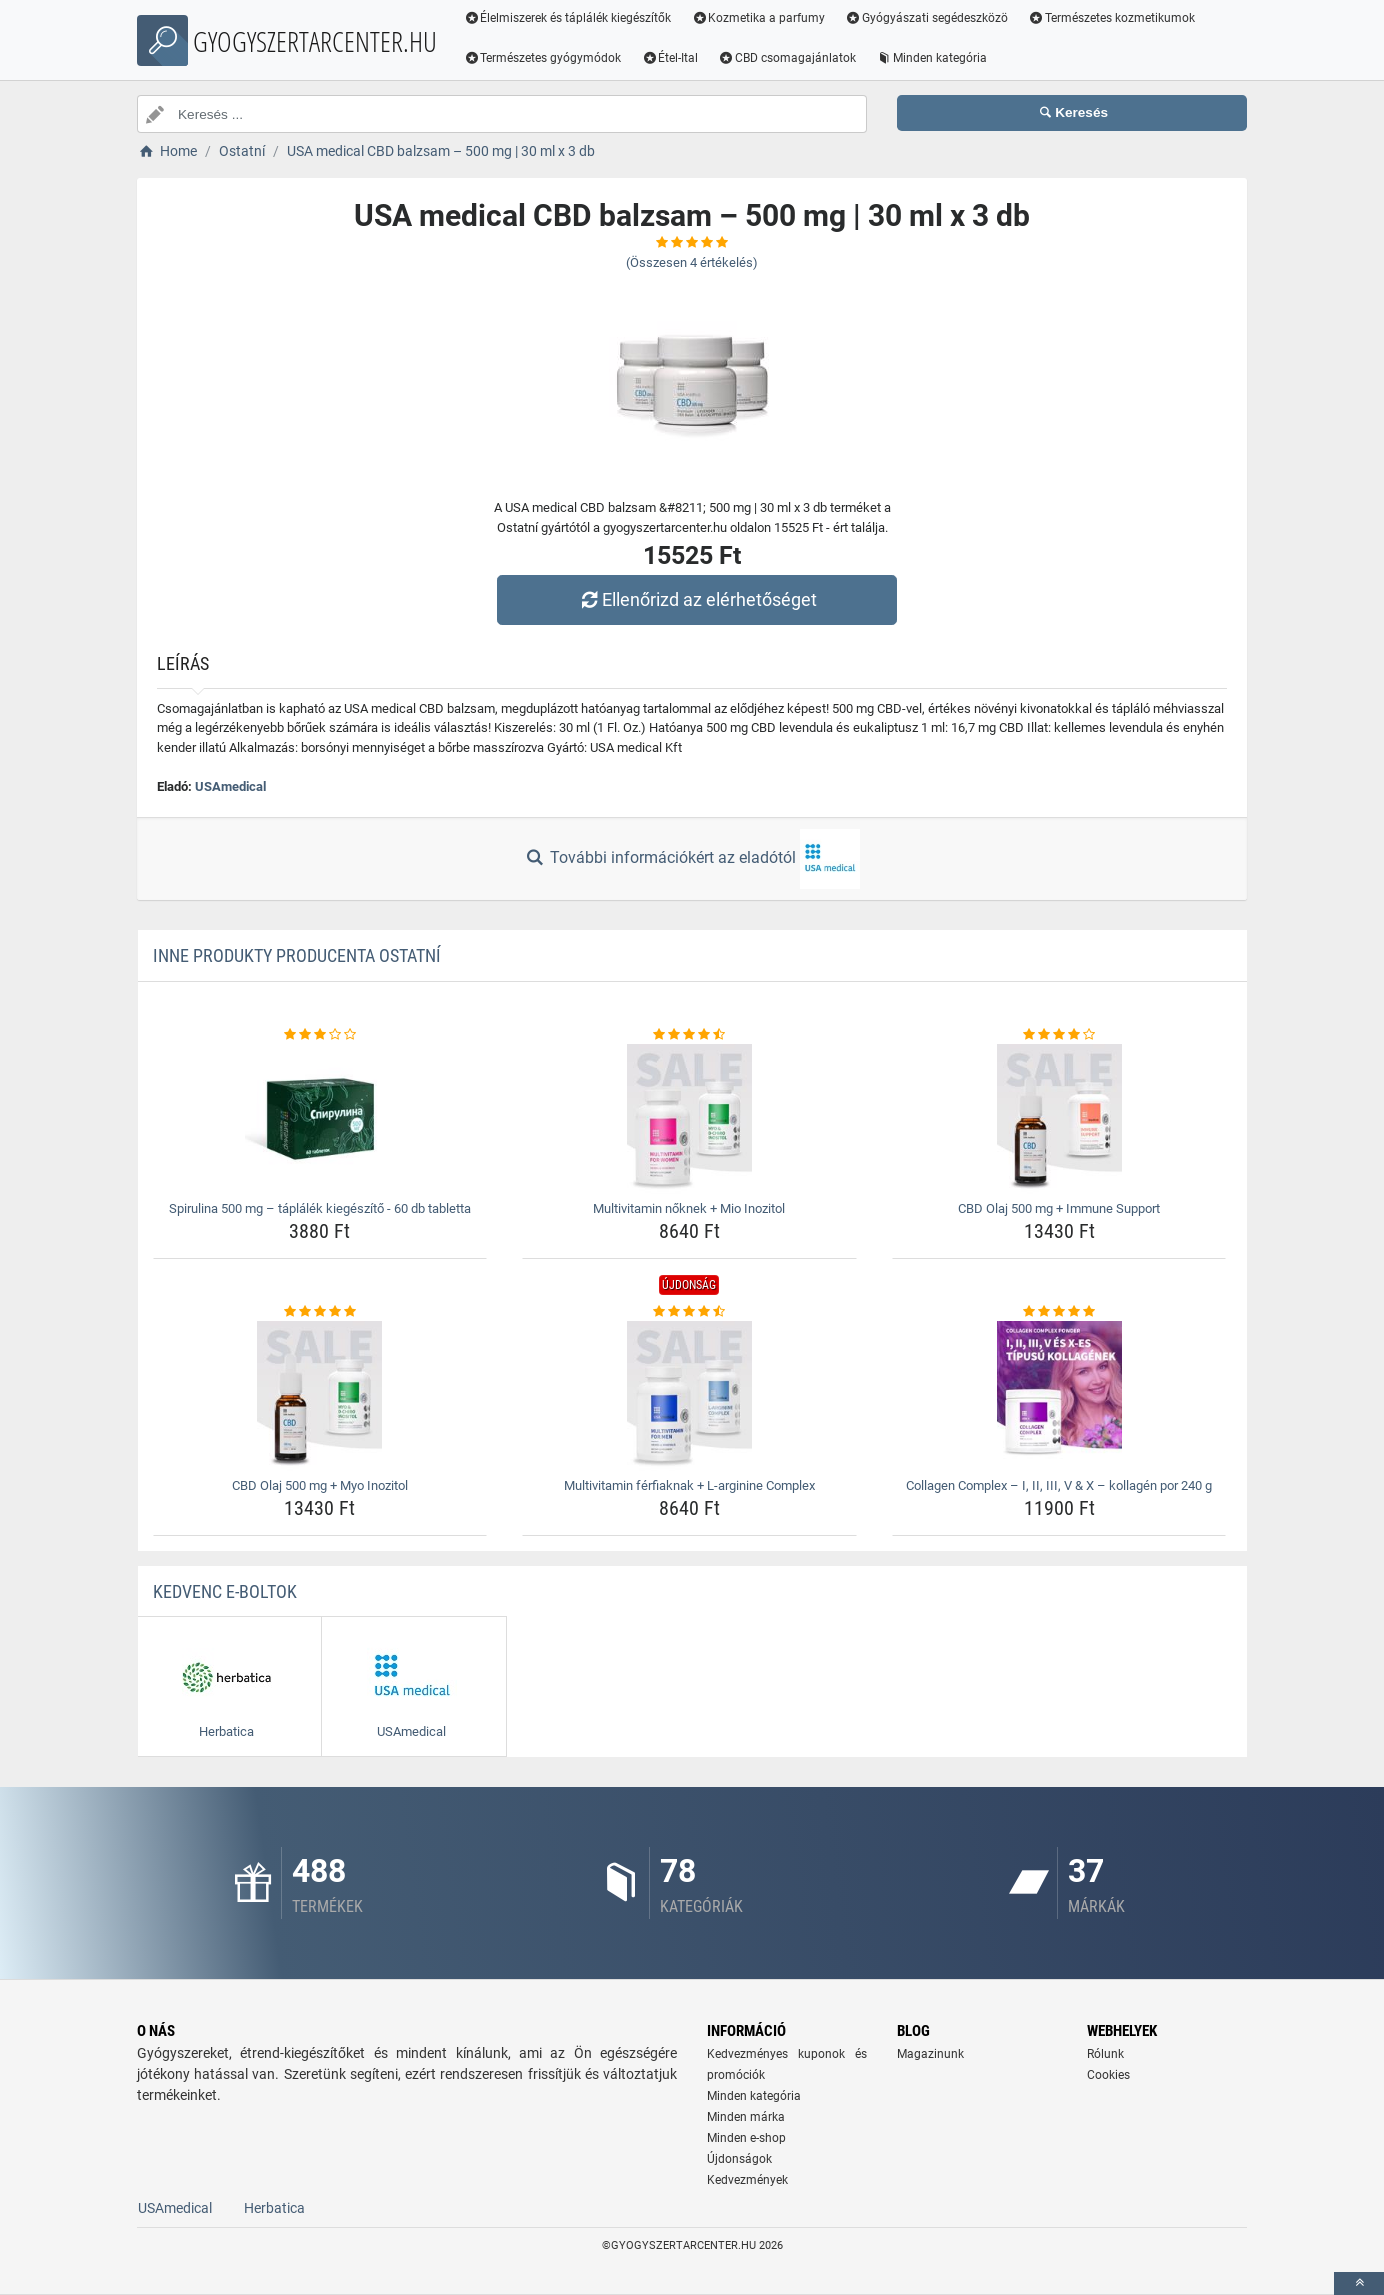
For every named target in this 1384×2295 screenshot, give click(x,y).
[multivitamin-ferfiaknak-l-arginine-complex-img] (689, 1396)
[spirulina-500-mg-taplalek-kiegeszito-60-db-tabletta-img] (320, 1119)
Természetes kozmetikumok (1111, 18)
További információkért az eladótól (692, 859)
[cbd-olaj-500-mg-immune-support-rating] (1059, 1035)
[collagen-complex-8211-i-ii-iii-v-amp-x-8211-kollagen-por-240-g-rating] (1059, 1312)
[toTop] (1359, 2283)
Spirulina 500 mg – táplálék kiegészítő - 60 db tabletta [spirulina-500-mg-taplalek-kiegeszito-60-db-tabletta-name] (320, 1208)
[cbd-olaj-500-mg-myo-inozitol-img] (320, 1396)
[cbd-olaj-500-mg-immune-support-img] (1059, 1119)
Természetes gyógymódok (543, 58)
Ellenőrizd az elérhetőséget (697, 599)
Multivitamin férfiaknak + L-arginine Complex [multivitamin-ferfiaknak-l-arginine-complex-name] (689, 1485)
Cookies (1108, 2075)
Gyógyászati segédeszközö (927, 18)
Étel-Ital (670, 58)
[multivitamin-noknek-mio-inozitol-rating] (689, 1035)
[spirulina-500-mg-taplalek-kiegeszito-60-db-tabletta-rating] (320, 1035)
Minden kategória (931, 58)
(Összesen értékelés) (692, 262)
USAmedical (230, 786)
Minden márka (746, 2117)
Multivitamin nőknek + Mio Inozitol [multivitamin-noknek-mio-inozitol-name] (689, 1208)
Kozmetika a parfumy (759, 18)
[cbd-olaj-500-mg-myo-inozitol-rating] (320, 1312)
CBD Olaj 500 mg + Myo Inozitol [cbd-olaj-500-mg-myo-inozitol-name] (320, 1485)
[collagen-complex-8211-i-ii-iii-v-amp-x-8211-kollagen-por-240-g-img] (1059, 1396)
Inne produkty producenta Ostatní (297, 955)
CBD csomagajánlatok (788, 58)
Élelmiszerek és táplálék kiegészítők (568, 18)
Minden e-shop (746, 2138)
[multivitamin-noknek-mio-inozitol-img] (689, 1119)
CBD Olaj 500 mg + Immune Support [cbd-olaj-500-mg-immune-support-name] (1059, 1208)
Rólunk (1105, 2054)
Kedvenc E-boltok (225, 1591)
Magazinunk (930, 2054)
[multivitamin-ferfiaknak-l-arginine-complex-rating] (689, 1312)
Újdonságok (739, 2159)
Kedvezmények (747, 2180)
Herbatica (274, 2208)
